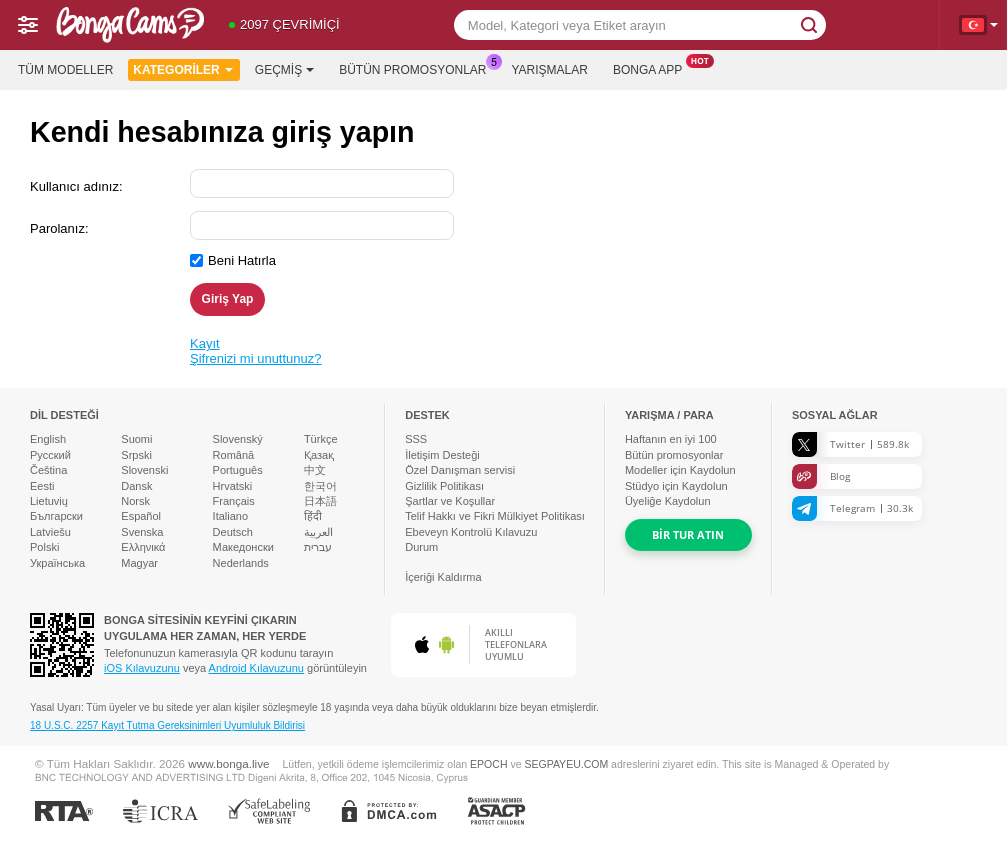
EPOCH (488, 764)
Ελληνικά (143, 547)
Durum (421, 547)
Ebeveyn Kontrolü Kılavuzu (471, 532)
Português (238, 470)
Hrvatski (233, 486)
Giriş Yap (228, 299)
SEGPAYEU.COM (566, 764)
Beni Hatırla (242, 260)
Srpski (136, 455)
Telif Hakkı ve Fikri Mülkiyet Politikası (495, 516)
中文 (315, 470)
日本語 (320, 501)
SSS (416, 439)
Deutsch (233, 532)
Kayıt (205, 343)
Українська (57, 563)
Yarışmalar (550, 70)
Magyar (139, 563)
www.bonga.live (228, 763)
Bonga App (652, 68)
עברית (318, 547)
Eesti (42, 486)
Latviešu (50, 532)
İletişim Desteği (442, 455)
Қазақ (319, 455)
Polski (44, 547)
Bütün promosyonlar (417, 68)
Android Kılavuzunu (256, 668)
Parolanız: (59, 228)
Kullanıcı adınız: (76, 186)
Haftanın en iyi (671, 439)
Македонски (243, 547)
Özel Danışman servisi (460, 470)
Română (234, 455)
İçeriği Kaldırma (443, 577)
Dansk (136, 486)
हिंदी (313, 516)
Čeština (48, 470)
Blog (821, 476)
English (48, 439)
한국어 (320, 486)
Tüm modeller (65, 70)
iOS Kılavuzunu (142, 668)
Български (56, 516)
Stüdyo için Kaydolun (676, 486)
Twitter (850, 444)
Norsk (135, 501)
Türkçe (321, 439)
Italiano (230, 516)
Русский (50, 455)
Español (141, 516)
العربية (318, 532)
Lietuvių (49, 501)
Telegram (852, 508)
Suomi (136, 439)
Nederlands (241, 563)
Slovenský (238, 439)
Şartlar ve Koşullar (450, 501)
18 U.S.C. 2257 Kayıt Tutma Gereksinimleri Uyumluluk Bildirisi (167, 725)
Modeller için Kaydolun (680, 470)
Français (234, 501)
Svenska (142, 532)
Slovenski (144, 470)
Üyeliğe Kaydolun (668, 501)
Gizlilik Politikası (444, 486)
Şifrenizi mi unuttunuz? (256, 358)
